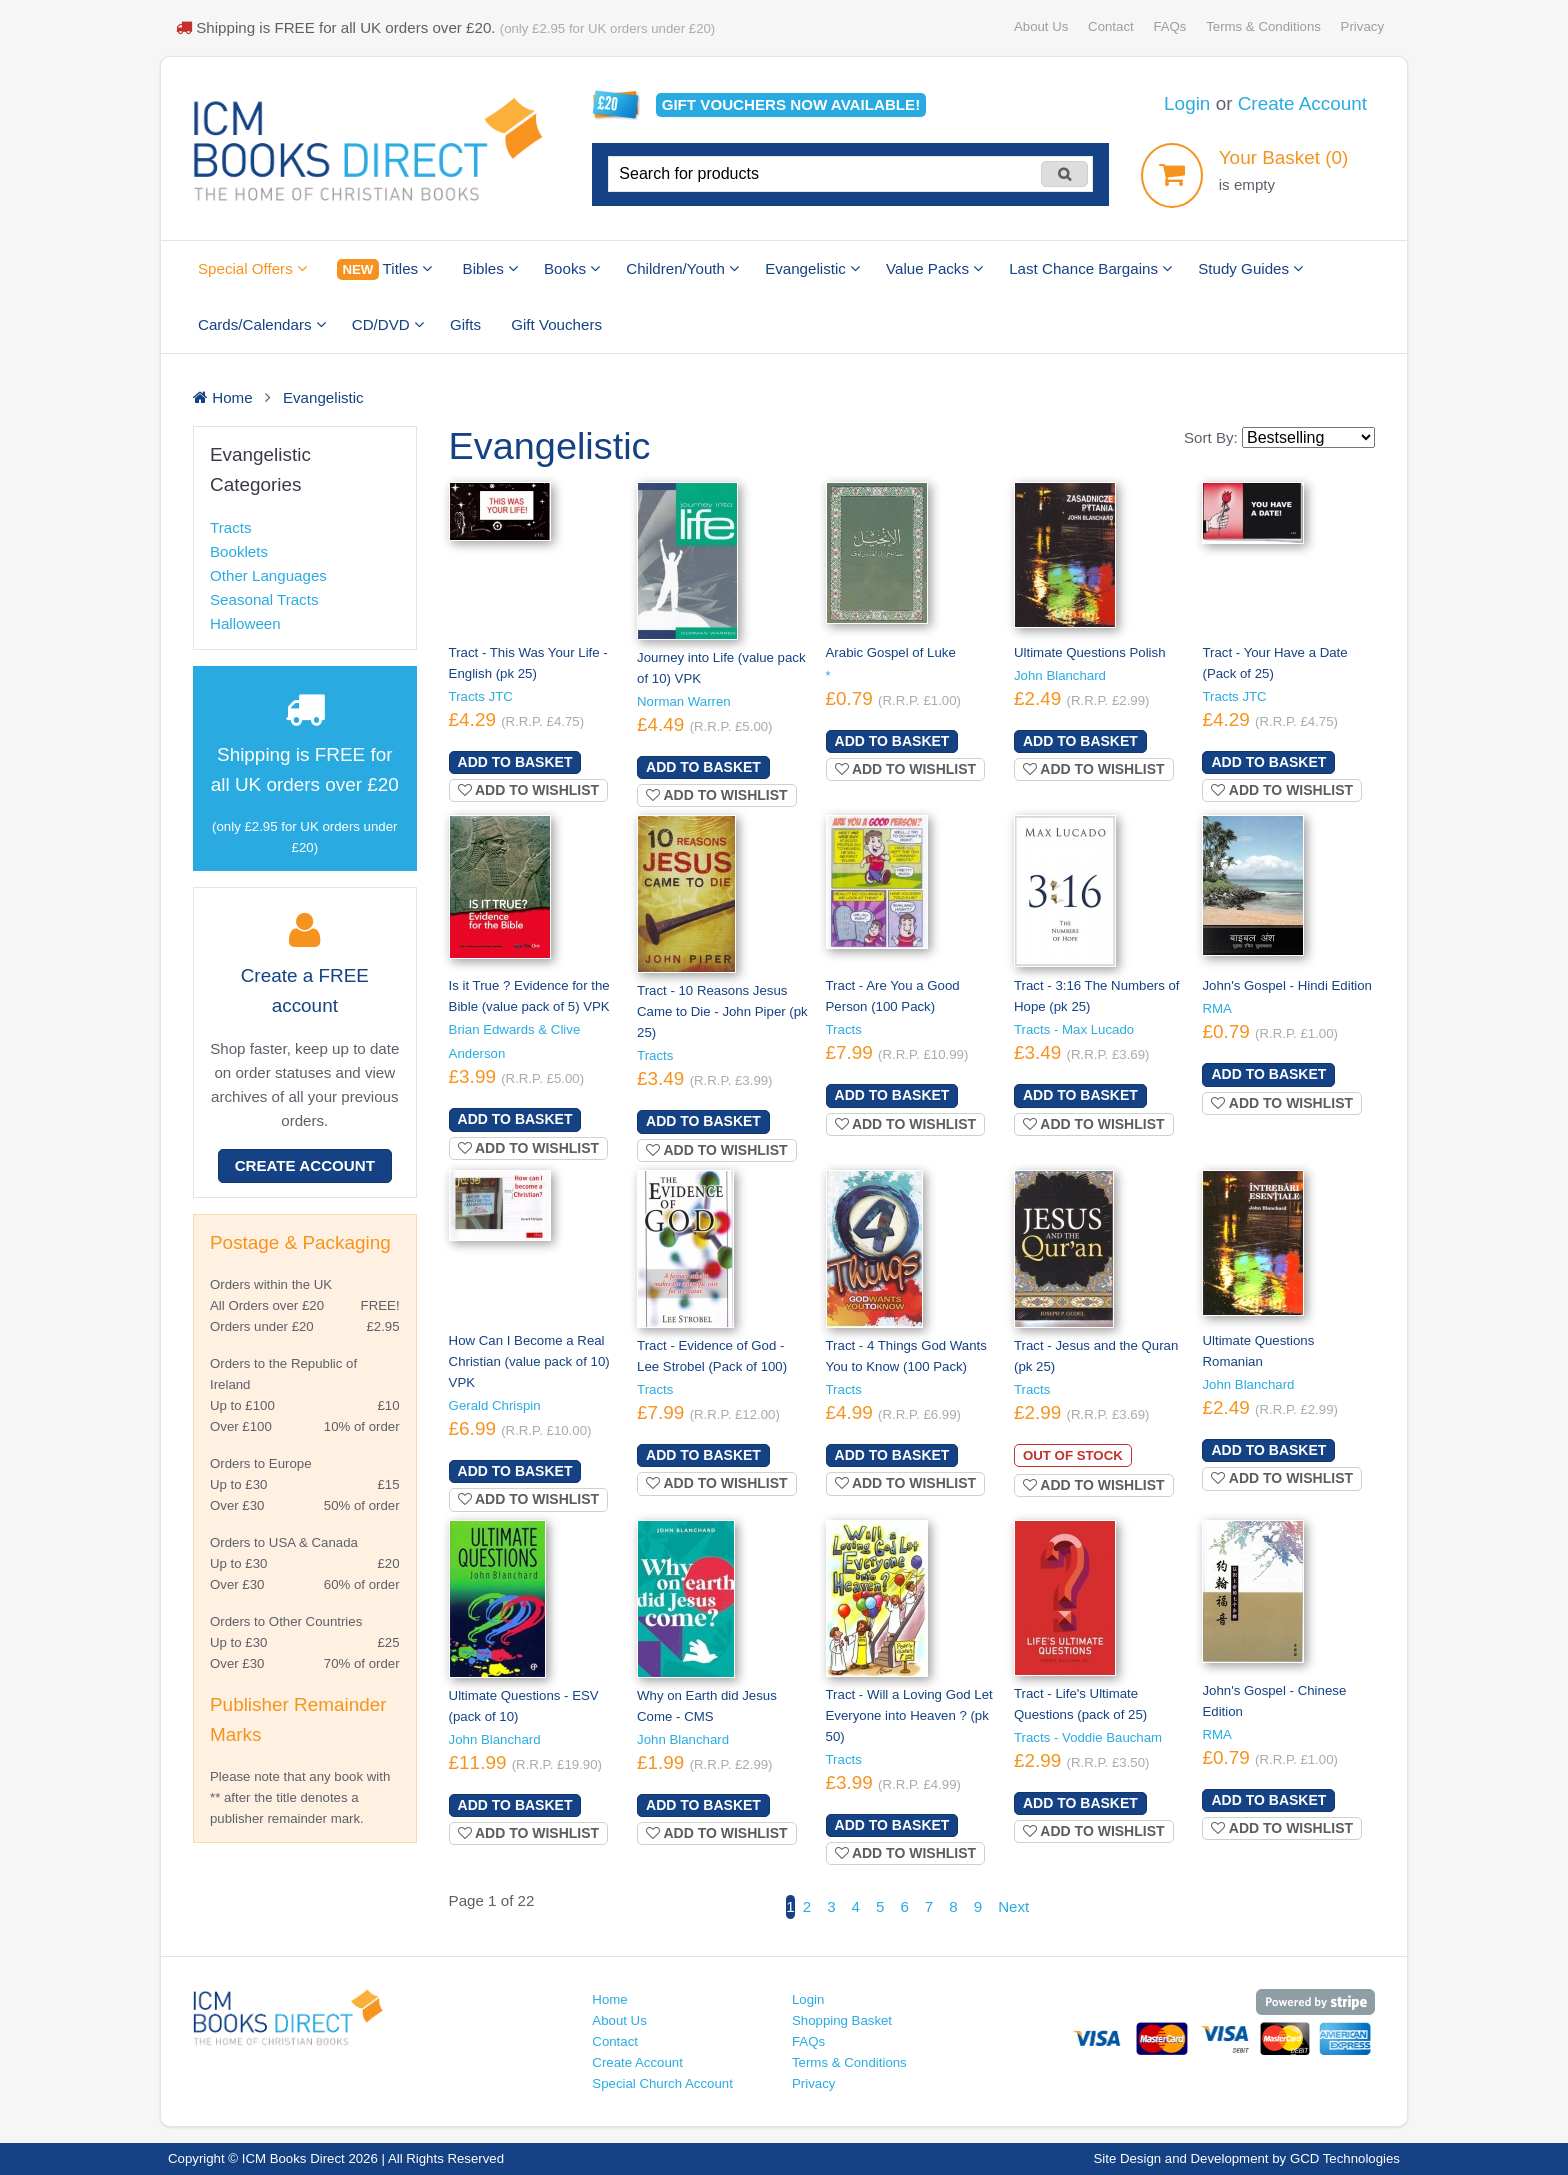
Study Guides (1250, 268)
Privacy (1362, 26)
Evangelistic (812, 268)
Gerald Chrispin (495, 1405)
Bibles (490, 268)
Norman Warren (684, 701)
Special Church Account (662, 2083)
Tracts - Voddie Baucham (1088, 1737)
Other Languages (268, 575)
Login (1187, 103)
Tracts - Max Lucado (1074, 1029)
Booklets (239, 551)
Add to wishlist (529, 790)
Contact (1111, 26)
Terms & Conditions (1263, 26)
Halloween (245, 623)
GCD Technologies (1345, 2158)
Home (609, 1999)
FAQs (1169, 26)
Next (1013, 1906)
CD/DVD (388, 324)
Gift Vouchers (556, 324)
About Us (1041, 26)
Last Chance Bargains (1090, 268)
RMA (1216, 1008)
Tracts (230, 527)
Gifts (465, 324)
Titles (384, 269)
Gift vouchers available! (791, 104)
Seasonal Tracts (264, 599)
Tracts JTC (481, 696)
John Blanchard (1060, 675)
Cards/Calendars (262, 324)
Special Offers (252, 268)
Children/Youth (682, 268)
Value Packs (934, 268)
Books (572, 268)
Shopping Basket (842, 2020)
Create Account (1302, 103)
